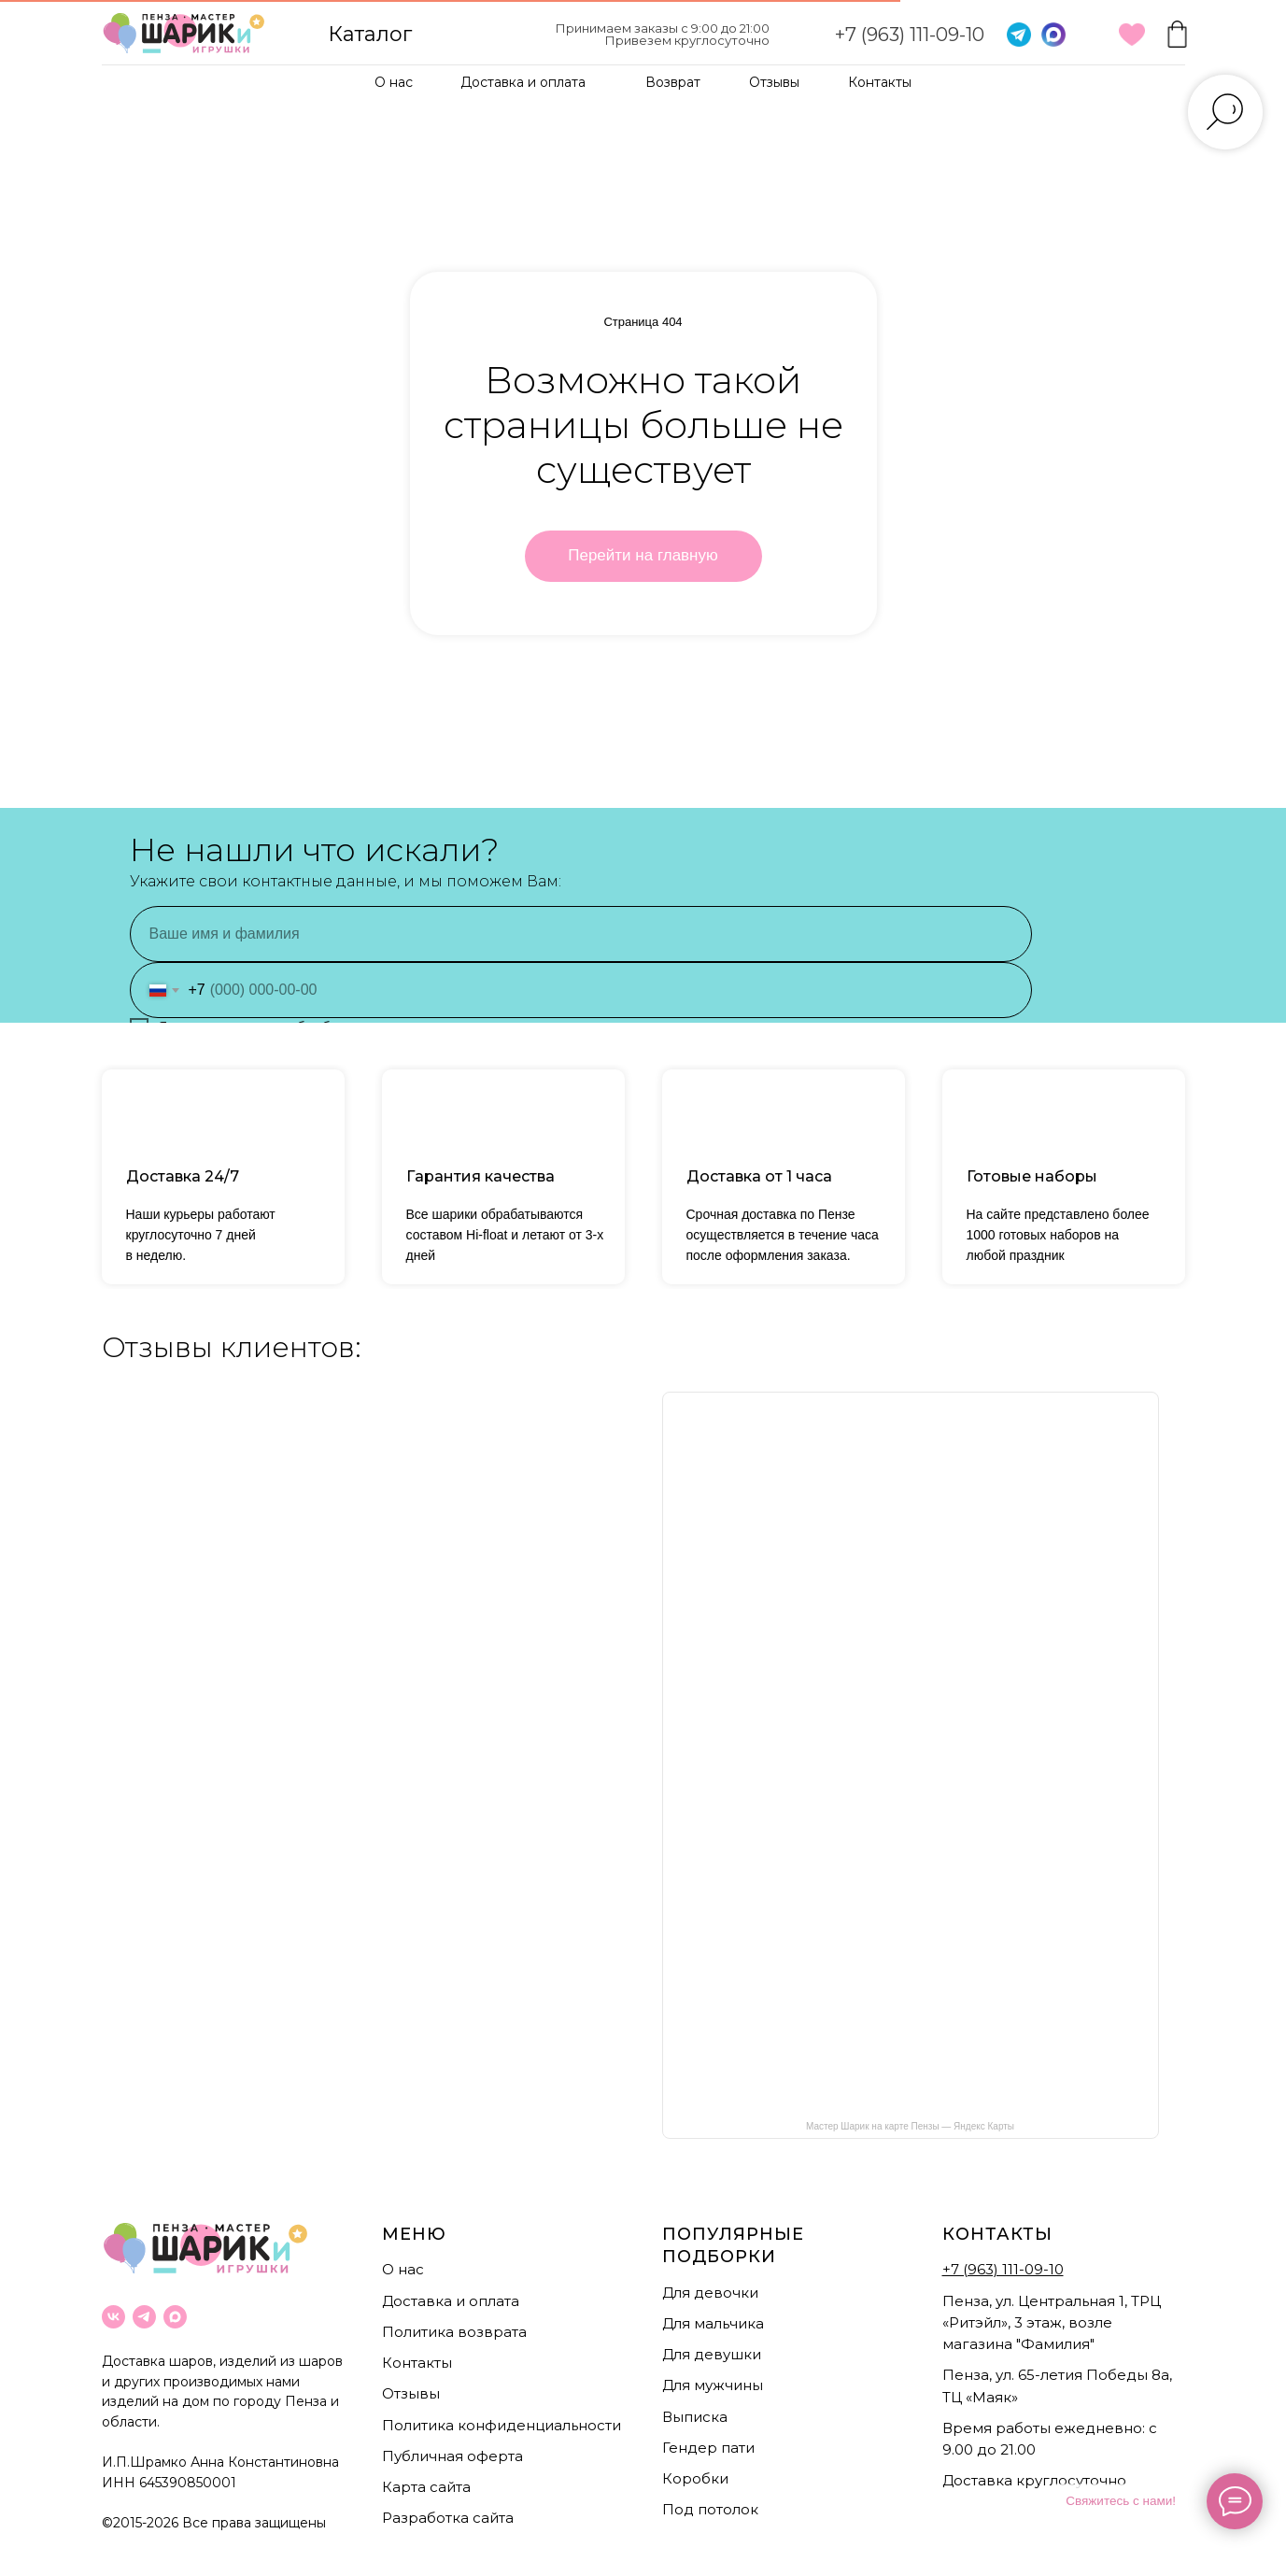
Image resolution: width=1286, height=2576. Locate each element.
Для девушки (711, 2354)
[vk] (113, 2316)
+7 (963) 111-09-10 (909, 34)
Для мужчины (712, 2385)
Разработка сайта (448, 2517)
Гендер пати (708, 2447)
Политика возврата (454, 2332)
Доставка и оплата (523, 82)
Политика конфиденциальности (501, 2425)
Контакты (880, 82)
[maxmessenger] (175, 2316)
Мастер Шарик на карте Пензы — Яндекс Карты (910, 2126)
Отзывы (774, 82)
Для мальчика (713, 2323)
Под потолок (710, 2509)
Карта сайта (426, 2487)
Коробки (695, 2478)
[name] (581, 934)
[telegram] (144, 2316)
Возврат (672, 82)
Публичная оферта (452, 2456)
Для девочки (710, 2292)
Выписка (695, 2417)
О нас (393, 82)
